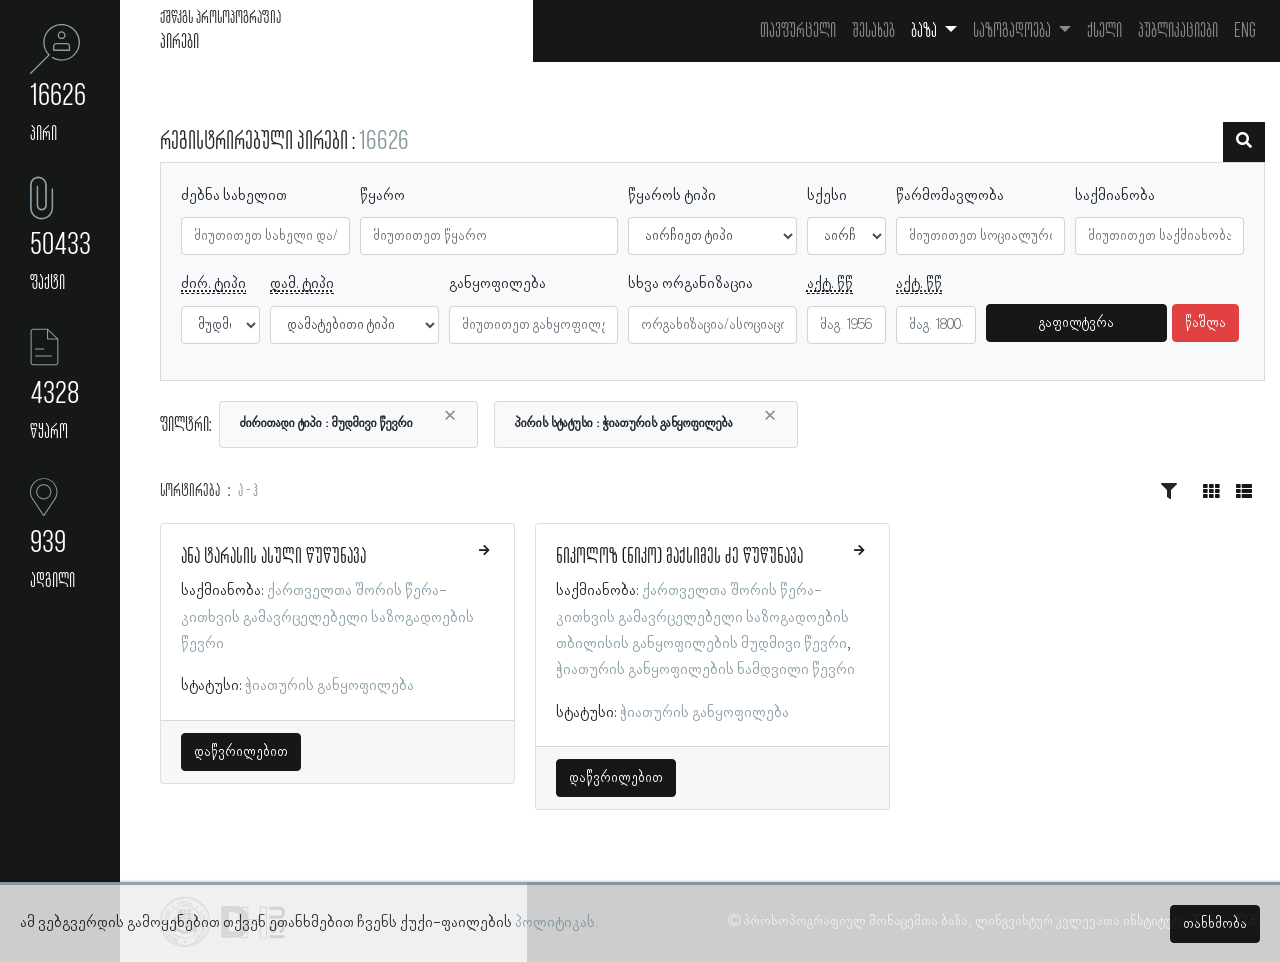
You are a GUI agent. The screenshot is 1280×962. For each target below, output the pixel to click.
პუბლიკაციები (1178, 31)
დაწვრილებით (241, 752)
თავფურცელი (798, 31)
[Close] (450, 416)
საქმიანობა (1115, 196)
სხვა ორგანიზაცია (690, 284)
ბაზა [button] (925, 31)
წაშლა (1205, 323)
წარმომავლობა (950, 196)
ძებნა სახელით (234, 196)
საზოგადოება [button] (1013, 31)
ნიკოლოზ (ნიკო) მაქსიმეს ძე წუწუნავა (679, 557)
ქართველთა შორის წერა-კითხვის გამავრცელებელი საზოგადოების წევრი (327, 617)
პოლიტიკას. (556, 923)
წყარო (382, 196)
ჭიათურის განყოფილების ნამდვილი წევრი (705, 670)
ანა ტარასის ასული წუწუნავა (273, 557)
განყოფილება (497, 284)
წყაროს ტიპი (672, 196)
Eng (1245, 31)
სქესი (827, 196)
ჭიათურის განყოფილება (329, 686)
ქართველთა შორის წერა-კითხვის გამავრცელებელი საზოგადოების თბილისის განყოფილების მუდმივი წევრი (702, 617)
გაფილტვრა (1076, 323)
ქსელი (1104, 31)
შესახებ (873, 31)
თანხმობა (1215, 924)
